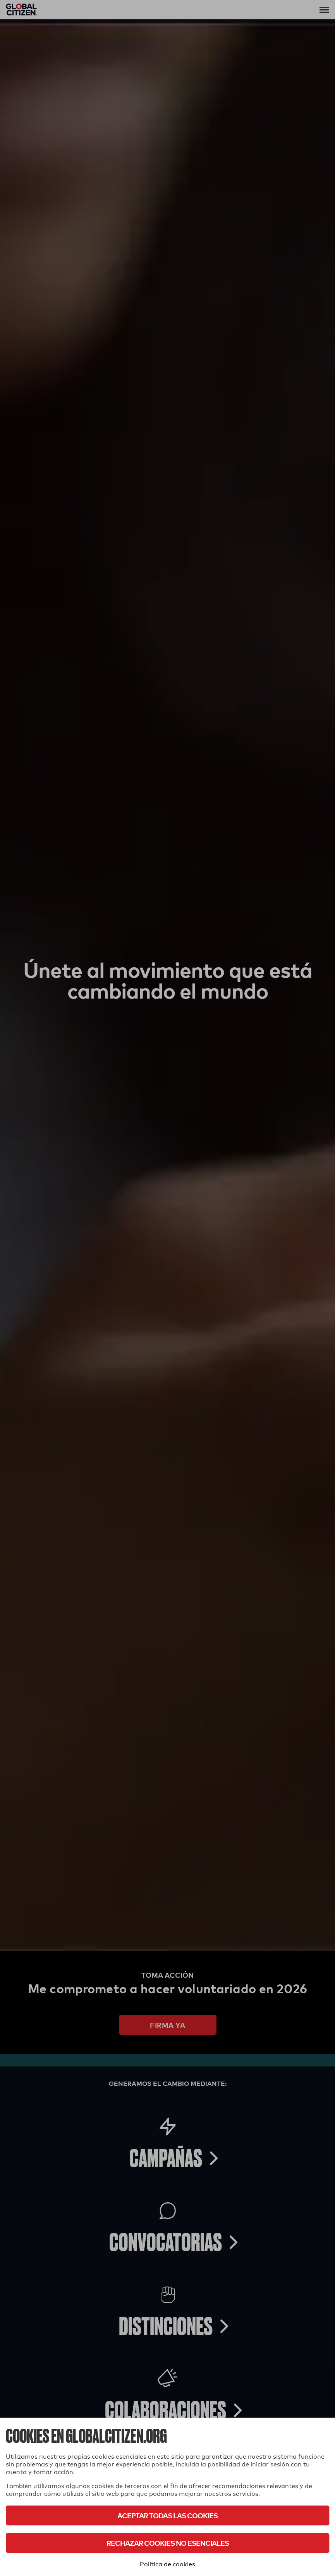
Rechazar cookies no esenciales (168, 2543)
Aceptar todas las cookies (167, 2515)
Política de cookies (167, 2564)
